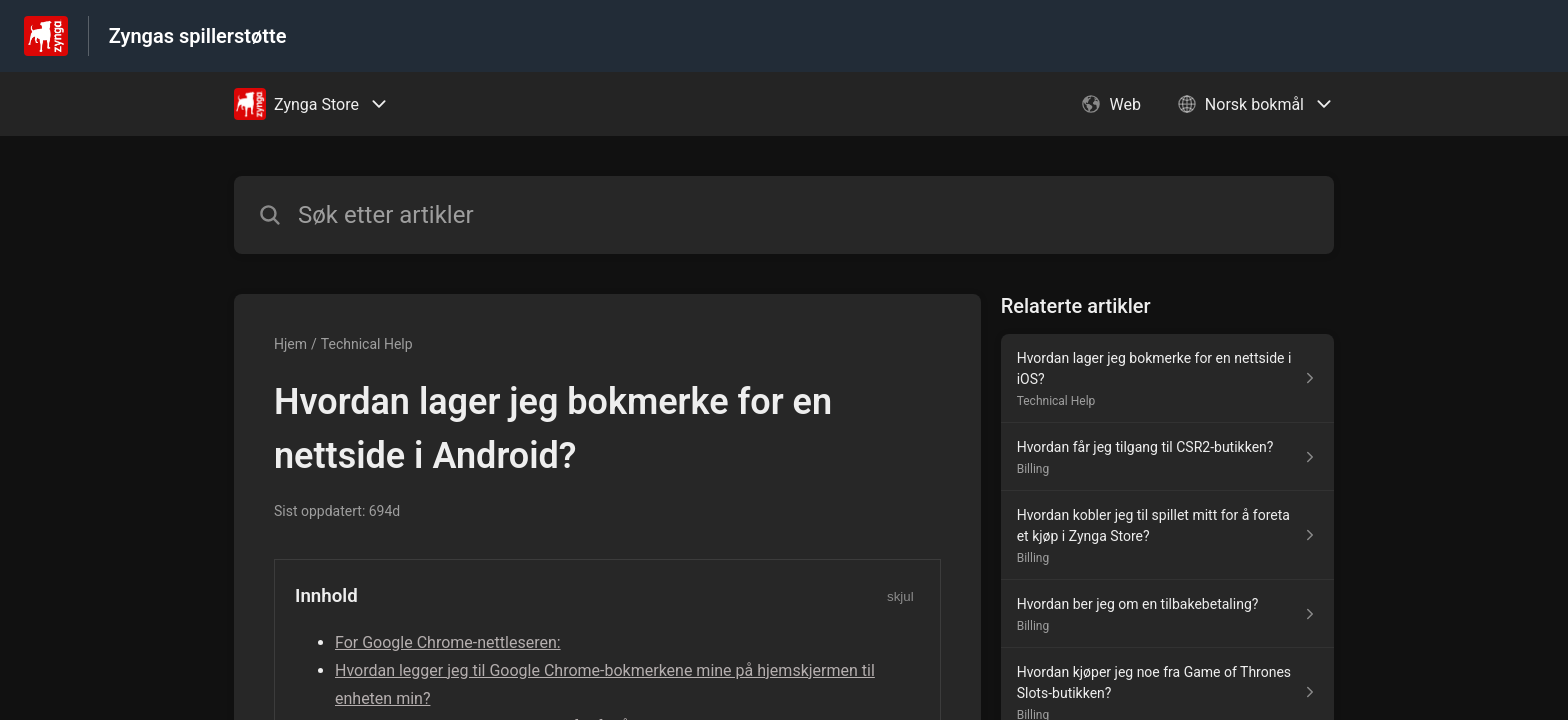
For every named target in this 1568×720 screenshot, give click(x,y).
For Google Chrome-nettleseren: (448, 642)
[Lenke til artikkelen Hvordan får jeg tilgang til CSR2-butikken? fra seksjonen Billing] (1167, 457)
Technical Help (367, 344)
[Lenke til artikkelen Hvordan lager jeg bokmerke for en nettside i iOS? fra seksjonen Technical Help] (1167, 378)
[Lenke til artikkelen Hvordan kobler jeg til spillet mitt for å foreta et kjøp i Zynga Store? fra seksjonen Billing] (1167, 535)
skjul (900, 596)
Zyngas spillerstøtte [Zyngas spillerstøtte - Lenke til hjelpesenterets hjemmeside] (198, 36)
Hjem (290, 344)
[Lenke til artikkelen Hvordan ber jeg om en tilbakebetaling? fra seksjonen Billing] (1167, 614)
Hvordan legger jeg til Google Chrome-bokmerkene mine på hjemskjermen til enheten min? (605, 684)
